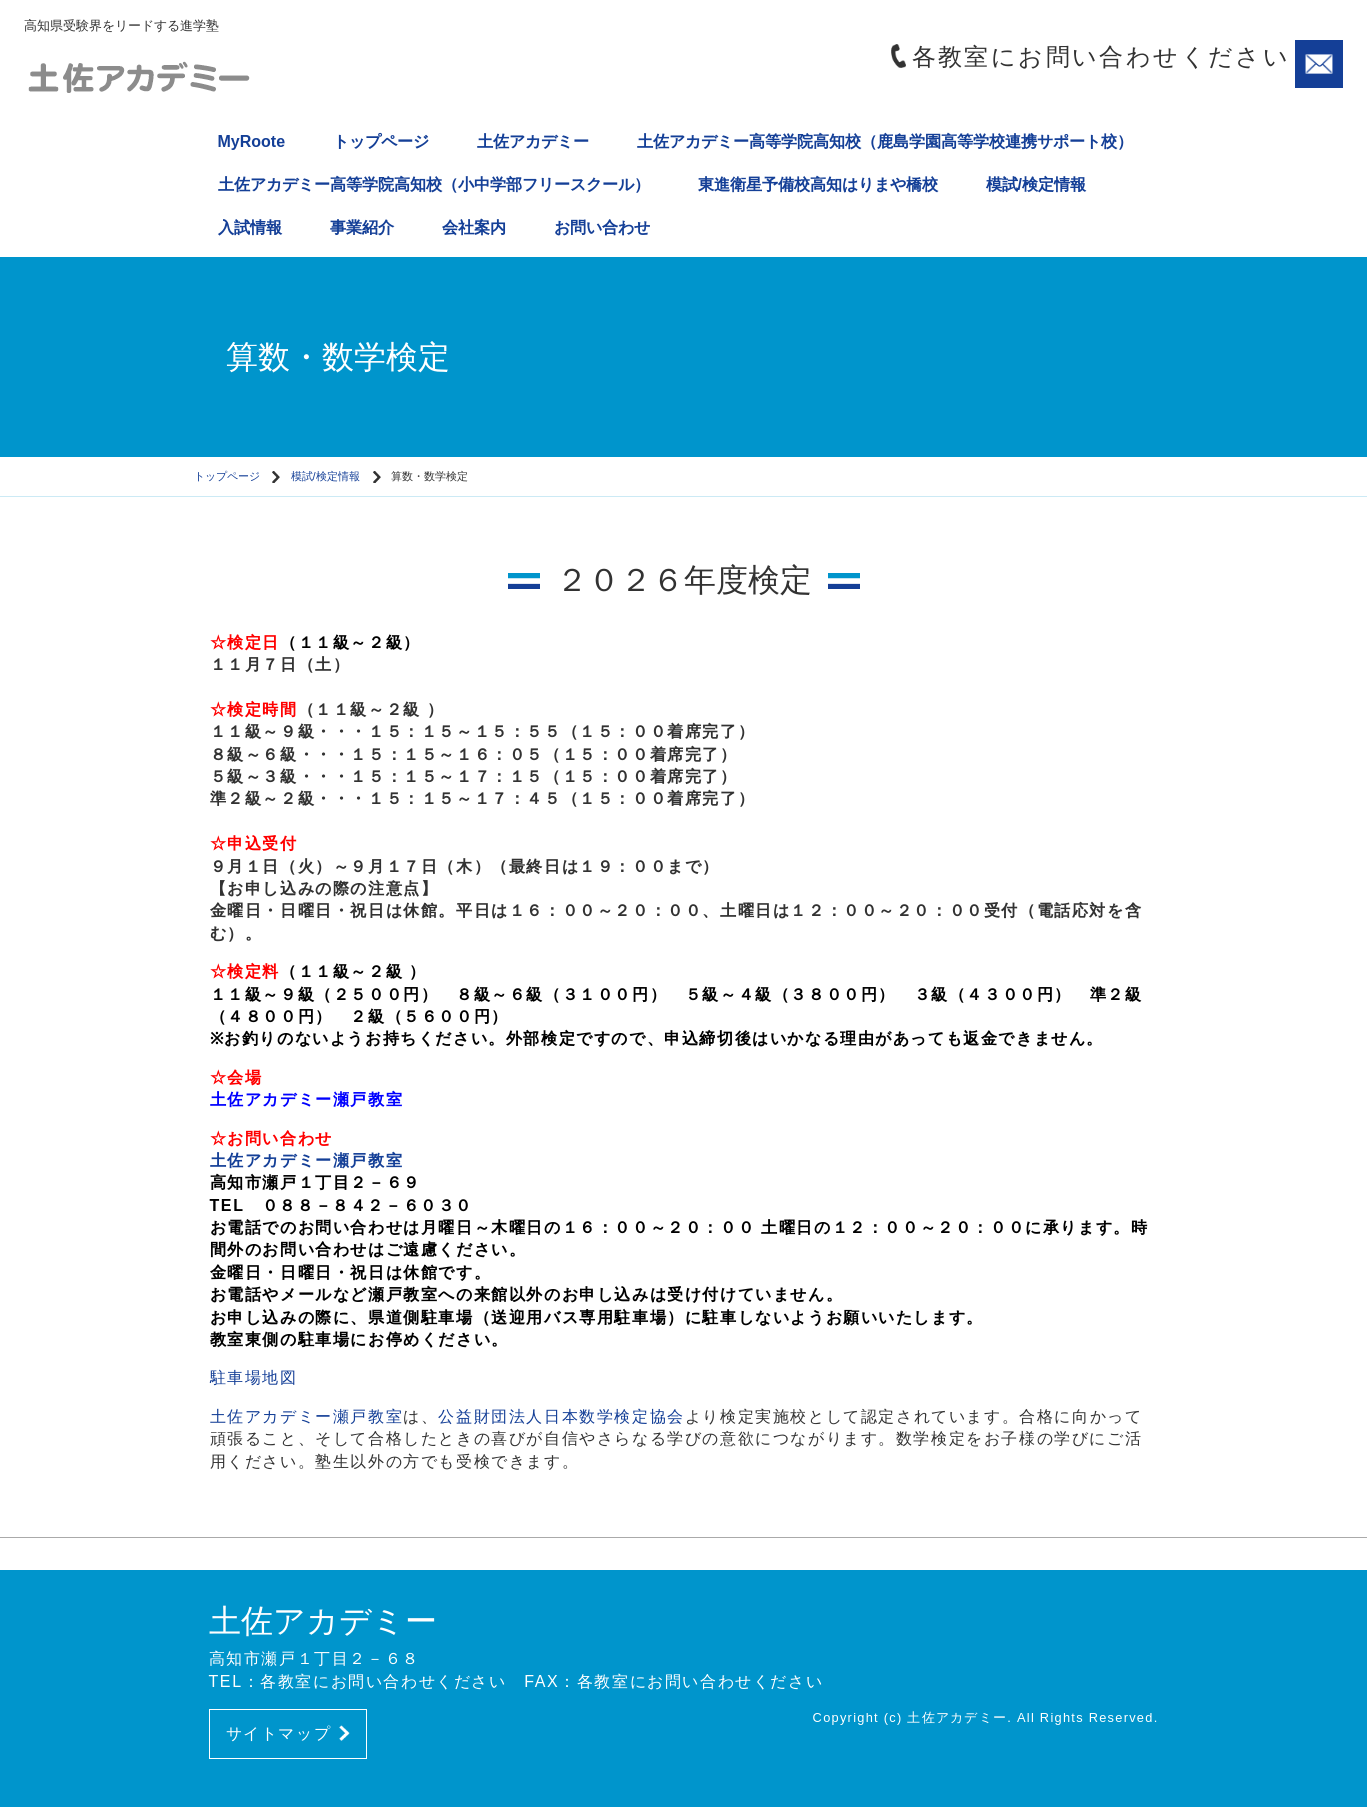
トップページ (381, 141)
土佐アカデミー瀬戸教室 (307, 1099)
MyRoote (252, 141)
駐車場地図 (254, 1377)
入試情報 (250, 227)
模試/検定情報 (1036, 184)
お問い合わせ (602, 227)
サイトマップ (288, 1733)
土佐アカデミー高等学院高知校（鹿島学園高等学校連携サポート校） (885, 141)
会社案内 (474, 227)
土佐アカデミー (533, 141)
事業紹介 (362, 227)
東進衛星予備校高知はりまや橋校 (818, 184)
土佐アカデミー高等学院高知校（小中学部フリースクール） (434, 184)
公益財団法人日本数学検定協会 (561, 1416)
